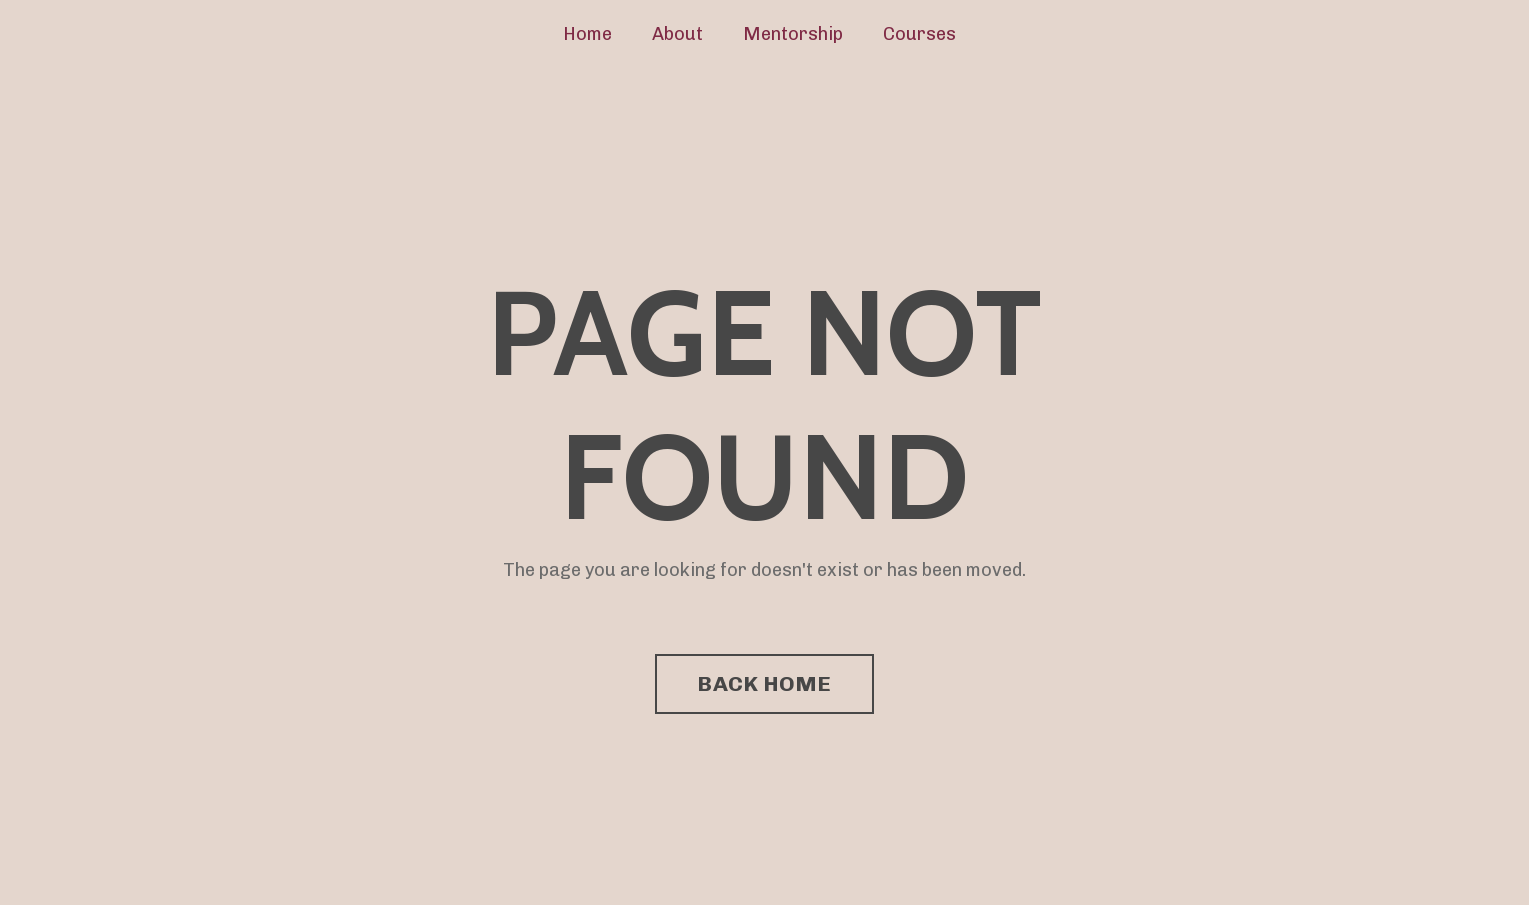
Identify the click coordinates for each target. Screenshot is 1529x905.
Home (587, 34)
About (677, 34)
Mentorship (793, 34)
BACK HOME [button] (764, 683)
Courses (919, 34)
